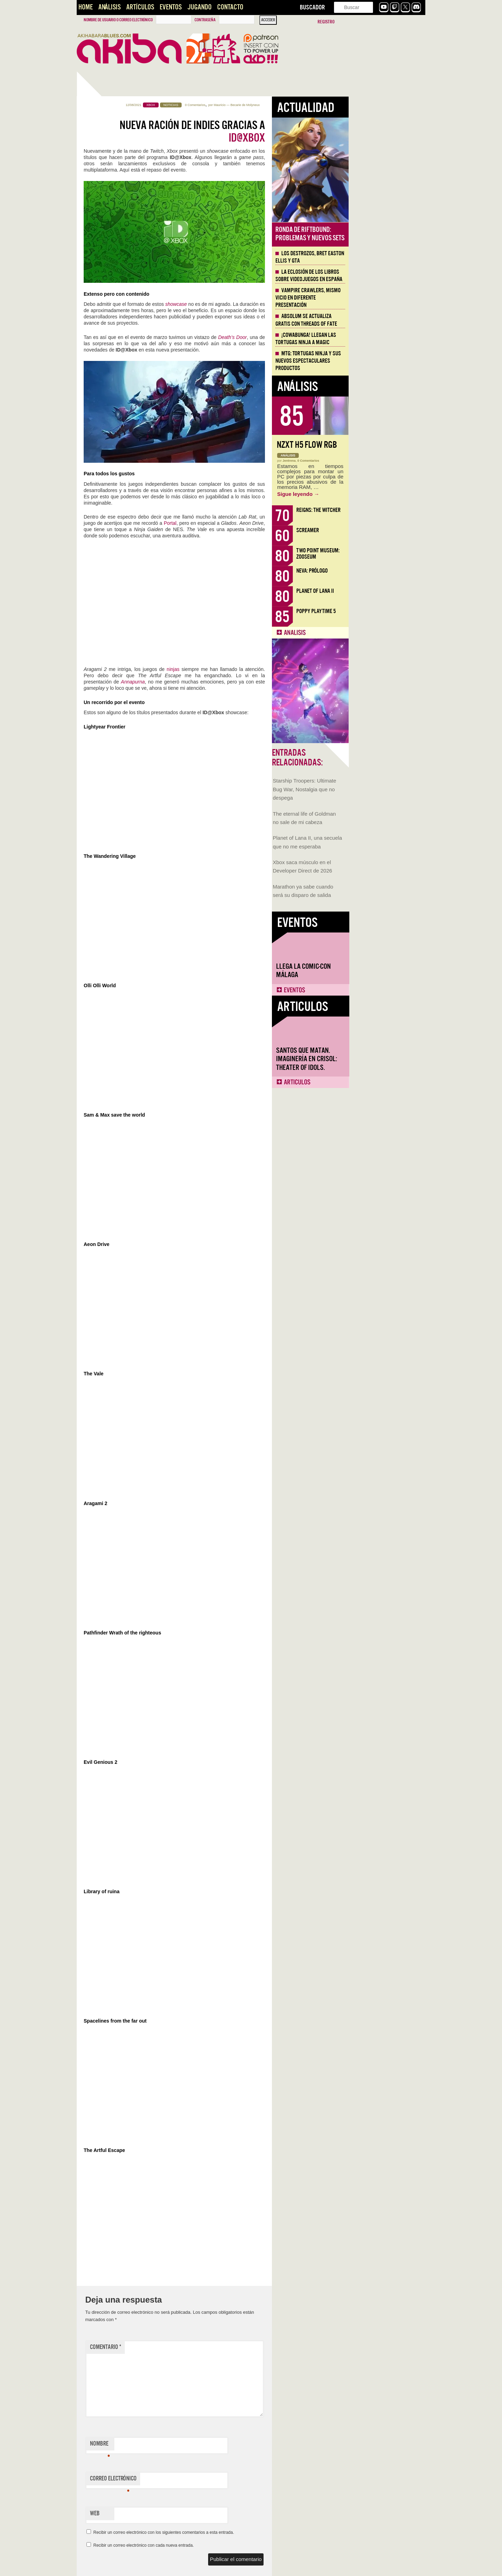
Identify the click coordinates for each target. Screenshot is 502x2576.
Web (171, 2513)
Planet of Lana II (392, 591)
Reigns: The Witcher (395, 510)
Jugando (199, 7)
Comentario (182, 2347)
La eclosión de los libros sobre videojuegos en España (385, 276)
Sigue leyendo (375, 494)
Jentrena (366, 460)
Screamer (384, 530)
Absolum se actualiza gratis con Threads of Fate (383, 320)
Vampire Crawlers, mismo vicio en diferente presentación (384, 298)
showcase (253, 304)
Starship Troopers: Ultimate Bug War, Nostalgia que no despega (109, 222)
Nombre (177, 2445)
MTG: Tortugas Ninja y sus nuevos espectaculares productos (385, 361)
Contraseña (205, 20)
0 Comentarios (272, 105)
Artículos (140, 7)
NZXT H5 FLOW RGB (383, 444)
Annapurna (210, 682)
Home (85, 7)
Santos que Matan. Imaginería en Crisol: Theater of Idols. (111, 492)
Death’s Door (309, 337)
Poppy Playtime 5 (392, 611)
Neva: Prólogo (388, 570)
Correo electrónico (190, 2480)
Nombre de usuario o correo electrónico (118, 20)
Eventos (171, 7)
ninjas (249, 669)
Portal (247, 523)
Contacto (230, 7)
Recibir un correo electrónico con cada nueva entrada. (220, 2545)
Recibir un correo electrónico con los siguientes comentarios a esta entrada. (240, 2532)
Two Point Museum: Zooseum (394, 553)
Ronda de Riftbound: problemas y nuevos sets (386, 233)
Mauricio (296, 105)
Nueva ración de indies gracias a (269, 131)
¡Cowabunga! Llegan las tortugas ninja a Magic (382, 339)
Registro (326, 22)
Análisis (109, 7)
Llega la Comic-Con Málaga (108, 403)
